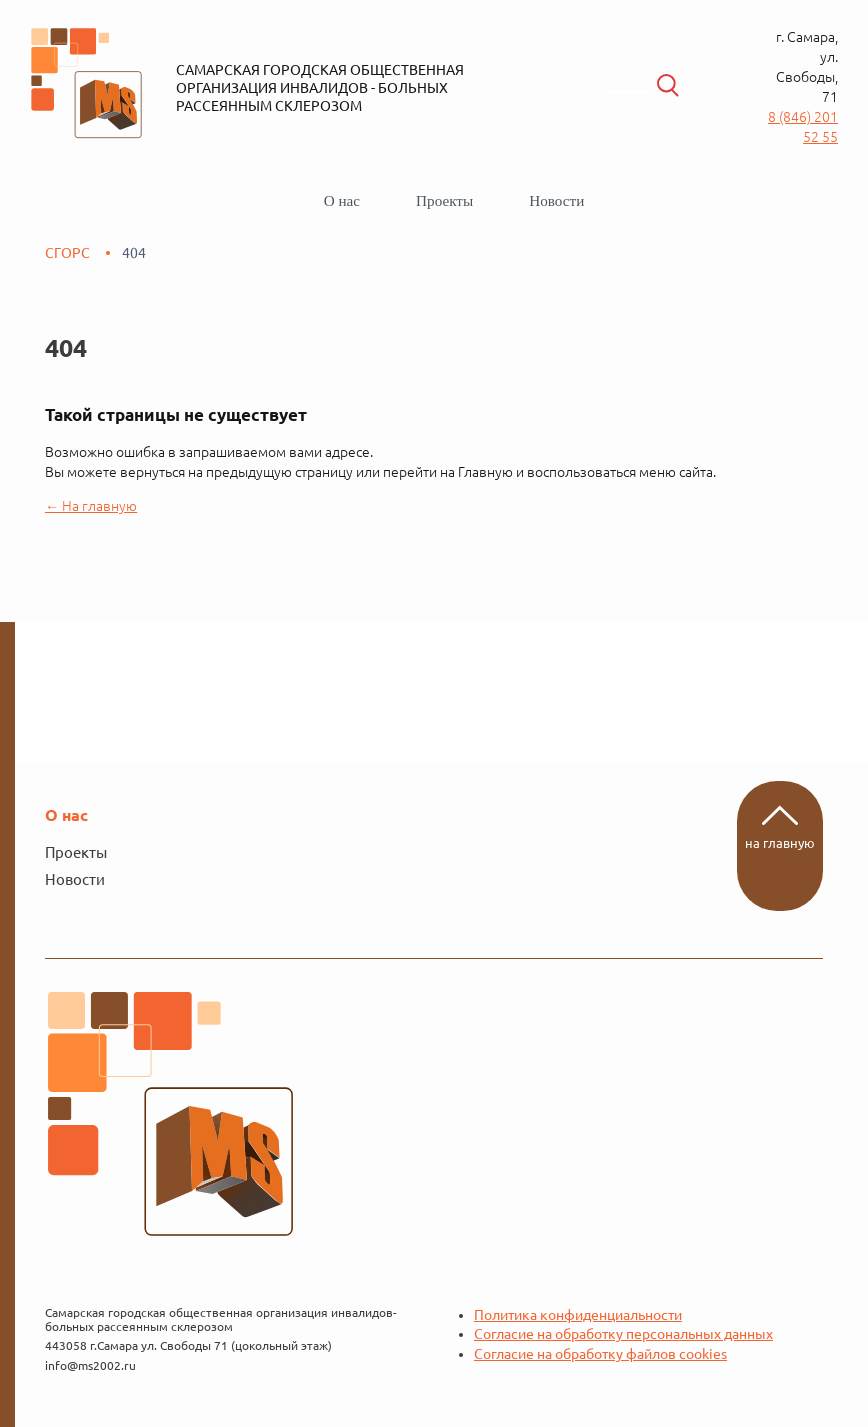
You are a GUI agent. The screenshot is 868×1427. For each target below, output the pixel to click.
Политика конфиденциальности (578, 1315)
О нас (342, 200)
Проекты (444, 200)
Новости (556, 200)
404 (134, 253)
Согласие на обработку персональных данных (623, 1334)
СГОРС (67, 253)
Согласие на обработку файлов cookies (600, 1354)
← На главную (91, 506)
